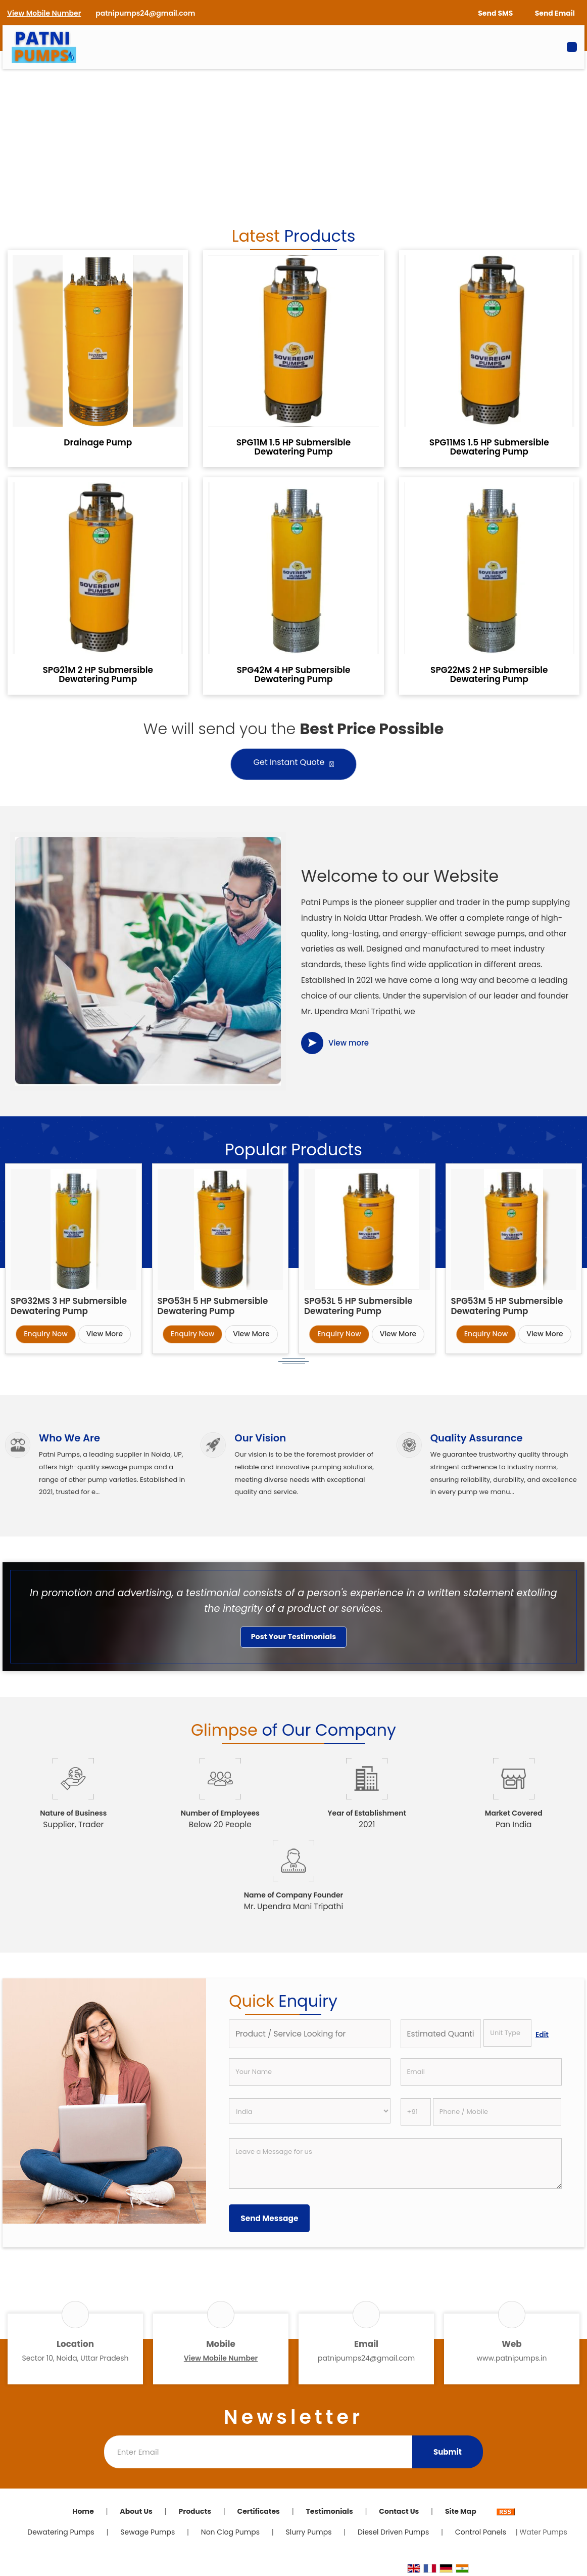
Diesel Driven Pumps (393, 2532)
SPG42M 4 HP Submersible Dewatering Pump (294, 674)
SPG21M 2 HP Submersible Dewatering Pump (98, 674)
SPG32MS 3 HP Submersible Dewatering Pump (69, 1306)
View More (104, 1334)
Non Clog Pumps (230, 2532)
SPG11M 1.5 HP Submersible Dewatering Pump (293, 447)
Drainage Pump (98, 442)
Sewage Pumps (147, 2532)
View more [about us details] (348, 1042)
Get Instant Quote (294, 764)
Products (194, 2511)
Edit (542, 2034)
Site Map (460, 2511)
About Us (136, 2511)
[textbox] (507, 2033)
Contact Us (399, 2511)
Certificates (258, 2511)
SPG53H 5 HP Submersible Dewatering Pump (213, 1306)
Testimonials (329, 2511)
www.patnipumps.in (512, 2358)
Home (83, 2511)
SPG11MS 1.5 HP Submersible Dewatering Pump (489, 447)
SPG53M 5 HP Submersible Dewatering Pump (507, 1306)
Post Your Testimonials (293, 1637)
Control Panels (480, 2532)
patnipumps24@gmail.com (145, 13)
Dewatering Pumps (60, 2532)
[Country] (309, 2110)
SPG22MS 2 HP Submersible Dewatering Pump (489, 674)
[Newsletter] (258, 2451)
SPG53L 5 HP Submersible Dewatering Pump (358, 1306)
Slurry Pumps (309, 2532)
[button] (44, 13)
